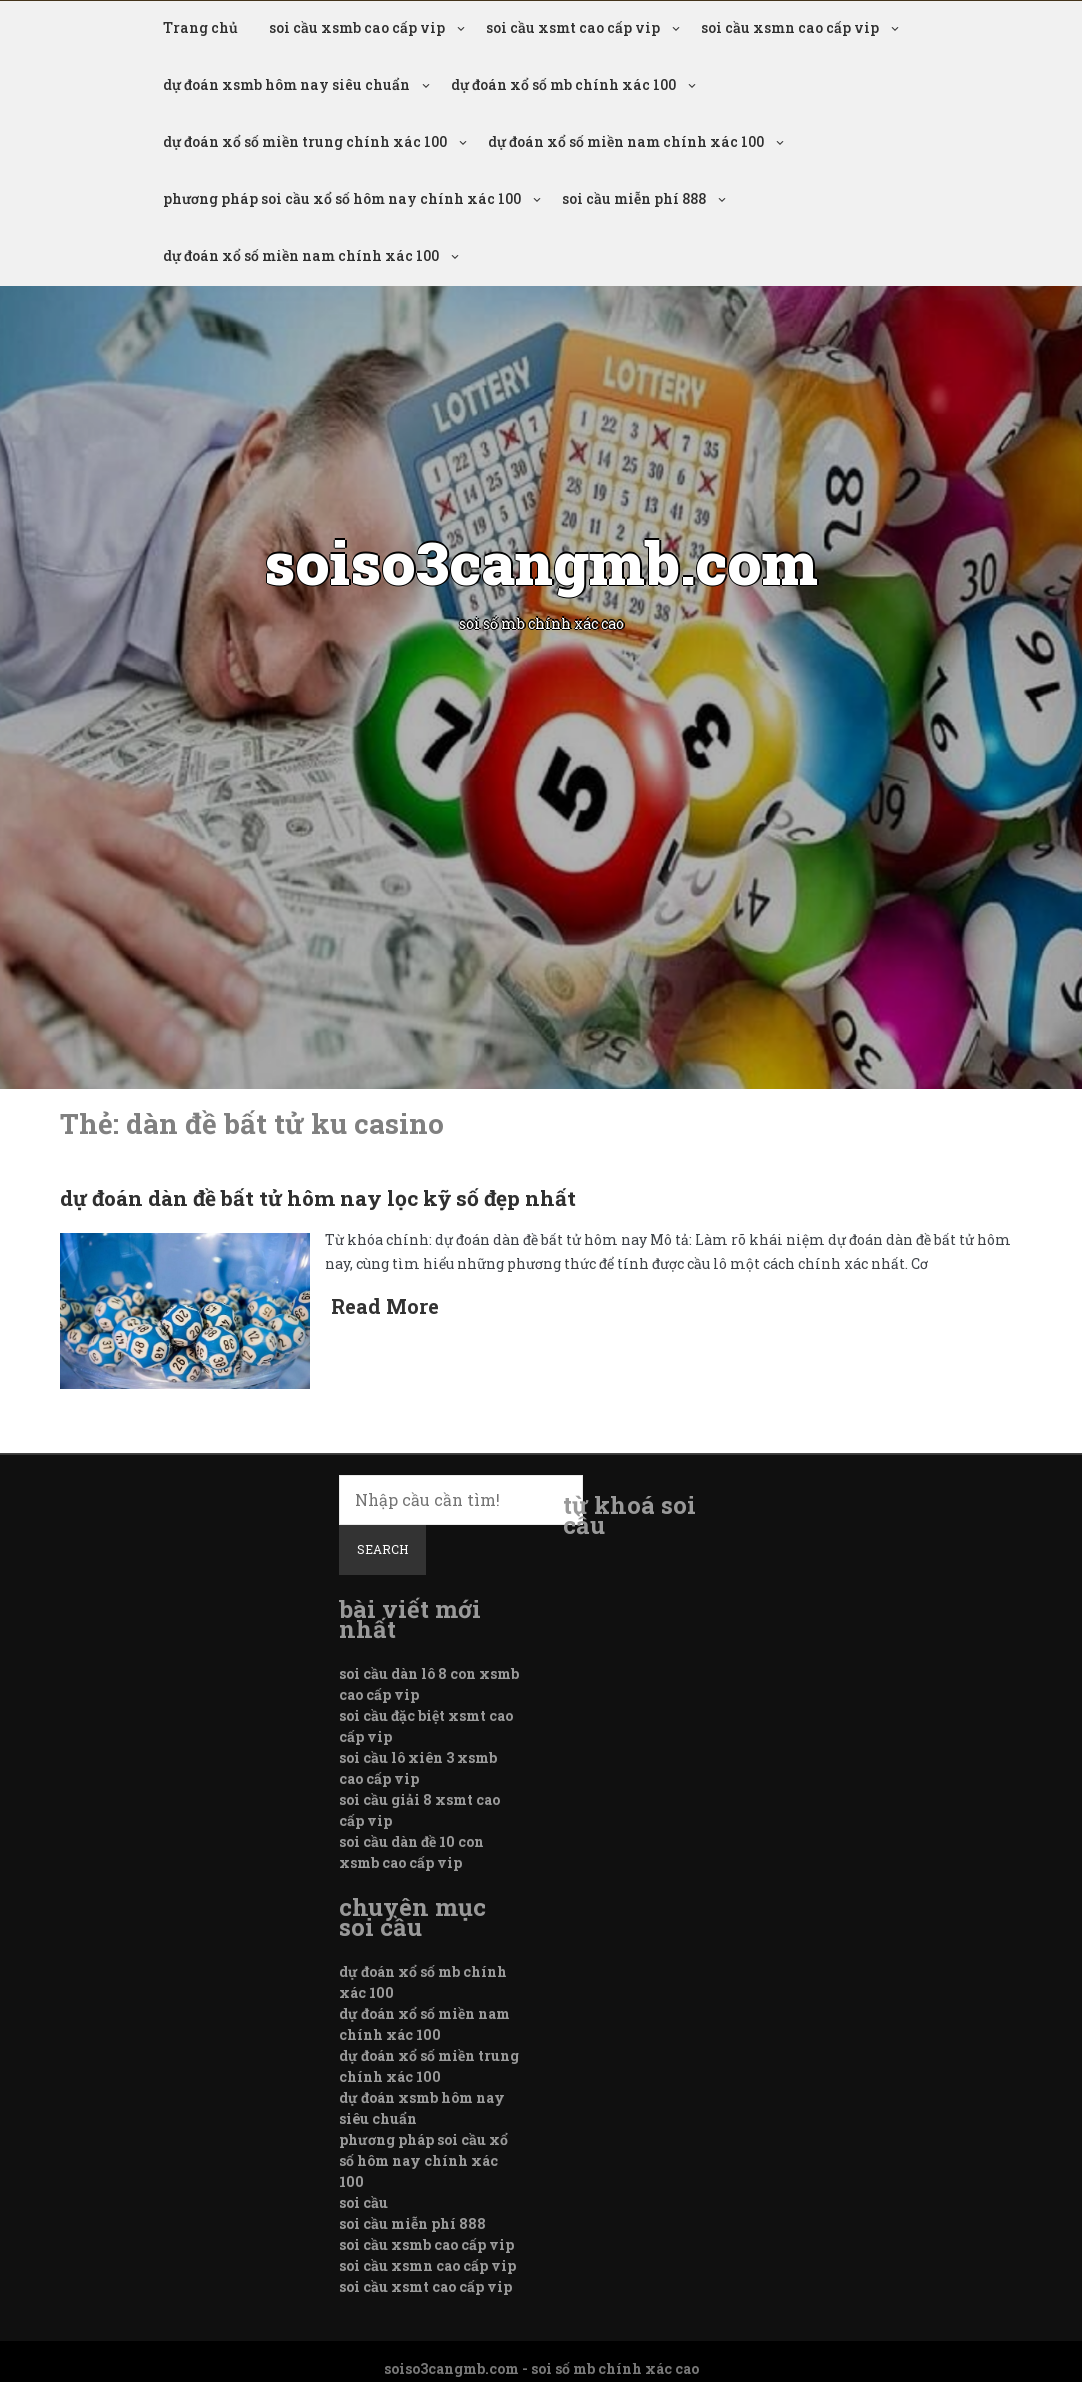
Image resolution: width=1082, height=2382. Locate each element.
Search (382, 1549)
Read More (385, 1306)
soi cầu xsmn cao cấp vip (790, 27)
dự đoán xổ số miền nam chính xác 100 (626, 141)
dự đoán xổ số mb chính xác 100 (563, 84)
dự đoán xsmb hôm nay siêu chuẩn (286, 84)
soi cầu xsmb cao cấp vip (357, 27)
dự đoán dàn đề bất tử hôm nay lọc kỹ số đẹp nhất (318, 1198)
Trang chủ (200, 27)
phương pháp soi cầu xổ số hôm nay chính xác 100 (342, 198)
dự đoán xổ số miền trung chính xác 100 (305, 141)
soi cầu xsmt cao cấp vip (573, 27)
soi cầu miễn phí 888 (634, 198)
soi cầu (363, 2202)
